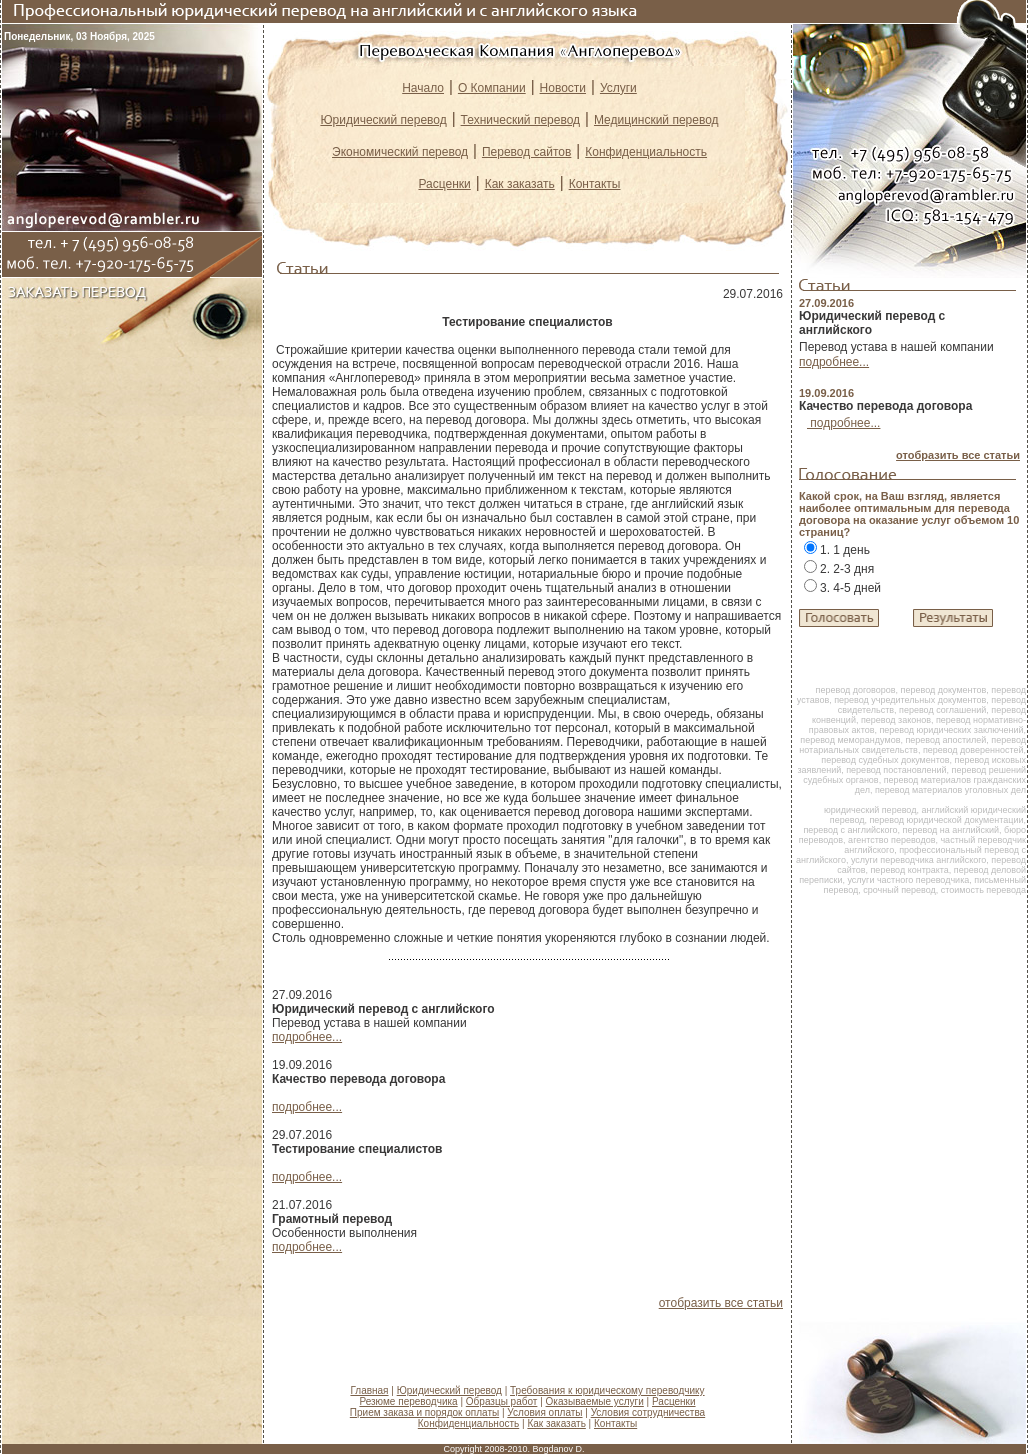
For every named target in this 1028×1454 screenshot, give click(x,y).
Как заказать (520, 184)
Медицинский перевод (656, 120)
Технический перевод (520, 120)
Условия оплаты (544, 1412)
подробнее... (307, 1037)
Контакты (595, 184)
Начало (423, 88)
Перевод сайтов (526, 152)
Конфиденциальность (646, 152)
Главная (369, 1390)
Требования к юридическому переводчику (607, 1390)
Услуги (618, 88)
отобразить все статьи (721, 1303)
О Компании (492, 88)
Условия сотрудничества (648, 1412)
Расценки (444, 184)
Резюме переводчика (408, 1401)
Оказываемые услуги (595, 1401)
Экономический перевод (400, 152)
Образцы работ (502, 1401)
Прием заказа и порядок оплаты (424, 1412)
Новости (563, 88)
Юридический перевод (383, 120)
